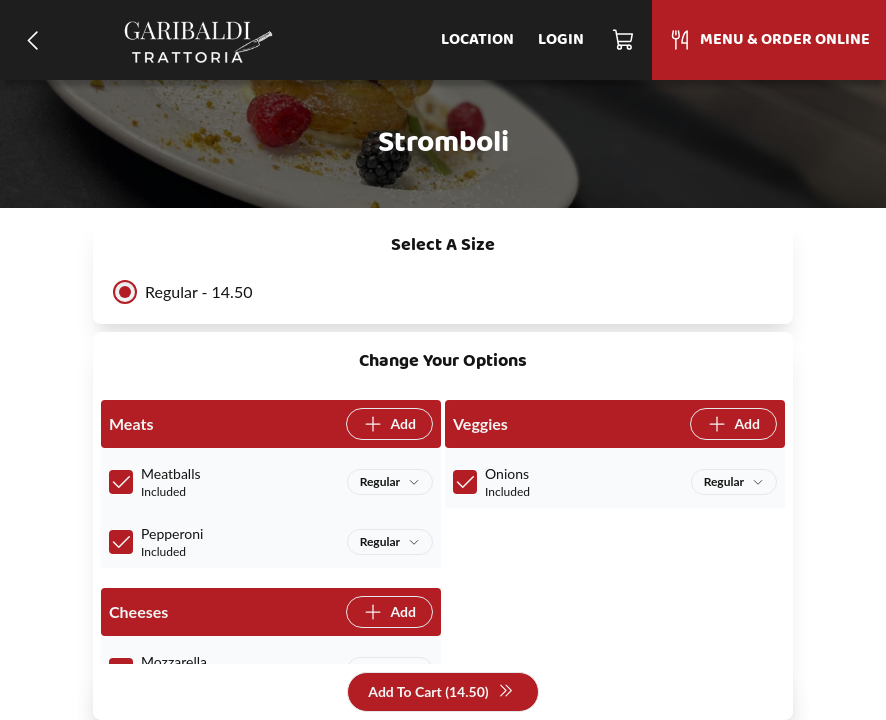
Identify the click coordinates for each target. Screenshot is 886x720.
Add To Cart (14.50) (440, 692)
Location (477, 40)
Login (561, 40)
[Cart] (624, 40)
